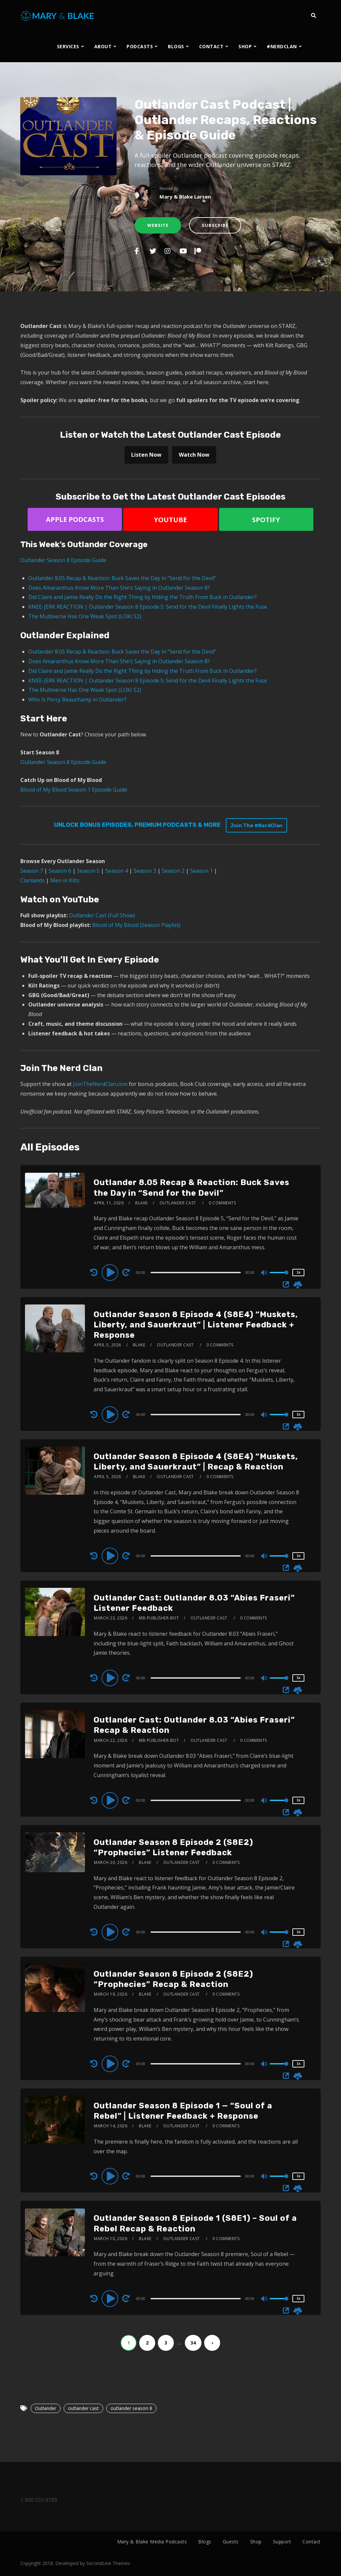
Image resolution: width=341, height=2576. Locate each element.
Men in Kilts (65, 880)
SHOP (245, 46)
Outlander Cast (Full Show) (102, 915)
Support (282, 2541)
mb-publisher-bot (159, 1618)
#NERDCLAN (282, 46)
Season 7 (31, 870)
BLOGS (176, 46)
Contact (311, 2541)
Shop (256, 2541)
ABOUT (103, 46)
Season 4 (116, 870)
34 (193, 2343)
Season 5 (88, 870)
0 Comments (222, 1203)
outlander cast (83, 2408)
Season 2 (173, 870)
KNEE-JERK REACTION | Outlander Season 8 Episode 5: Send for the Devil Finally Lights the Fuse (147, 606)
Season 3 (145, 870)
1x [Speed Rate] (298, 1272)
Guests (231, 2541)
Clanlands (32, 880)
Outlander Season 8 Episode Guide (63, 560)
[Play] (111, 1272)
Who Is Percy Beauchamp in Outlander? (77, 699)
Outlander (45, 2408)
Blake (141, 1203)
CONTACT (211, 46)
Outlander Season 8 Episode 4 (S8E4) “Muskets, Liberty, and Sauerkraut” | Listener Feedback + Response (196, 1325)
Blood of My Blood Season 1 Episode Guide (73, 789)
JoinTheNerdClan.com (100, 1084)
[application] (196, 1272)
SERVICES (68, 46)
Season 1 (201, 870)
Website (158, 225)
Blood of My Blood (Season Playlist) (136, 925)
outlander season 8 (131, 2408)
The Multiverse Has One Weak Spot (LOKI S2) (84, 616)
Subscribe (215, 225)
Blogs (204, 2541)
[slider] (196, 1272)
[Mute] (264, 1273)
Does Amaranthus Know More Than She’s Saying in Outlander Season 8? (119, 587)
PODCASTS (140, 46)
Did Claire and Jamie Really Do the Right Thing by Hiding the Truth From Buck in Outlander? (142, 597)
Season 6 (60, 870)
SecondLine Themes (108, 2563)
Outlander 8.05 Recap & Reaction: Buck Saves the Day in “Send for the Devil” (122, 578)
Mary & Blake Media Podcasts (152, 2541)
